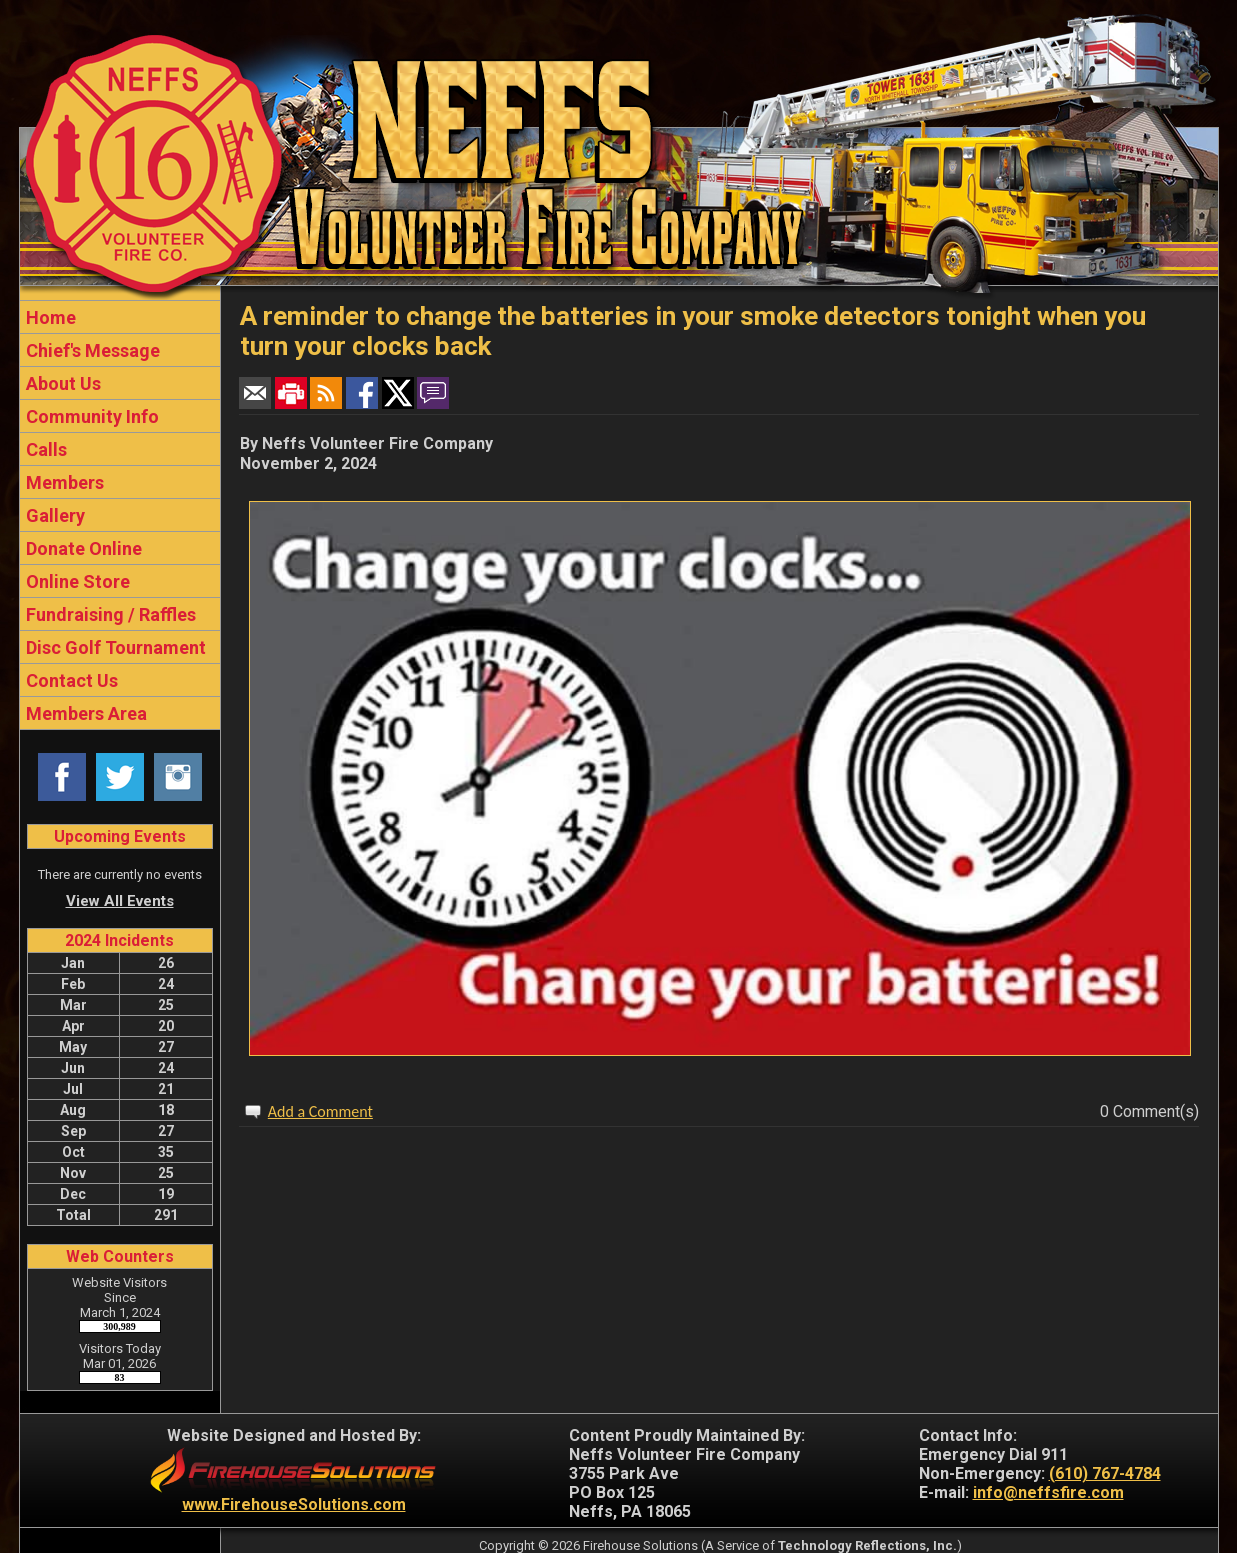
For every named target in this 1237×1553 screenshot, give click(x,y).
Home (49, 317)
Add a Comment (320, 1111)
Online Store (76, 581)
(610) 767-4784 (1105, 1473)
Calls (44, 449)
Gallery (53, 515)
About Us (61, 383)
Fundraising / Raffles (109, 614)
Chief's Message (91, 350)
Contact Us (70, 680)
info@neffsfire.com (1048, 1492)
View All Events (120, 901)
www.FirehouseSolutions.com (294, 1504)
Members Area (84, 713)
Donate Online (82, 548)
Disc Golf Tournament (114, 647)
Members (63, 482)
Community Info (90, 416)
